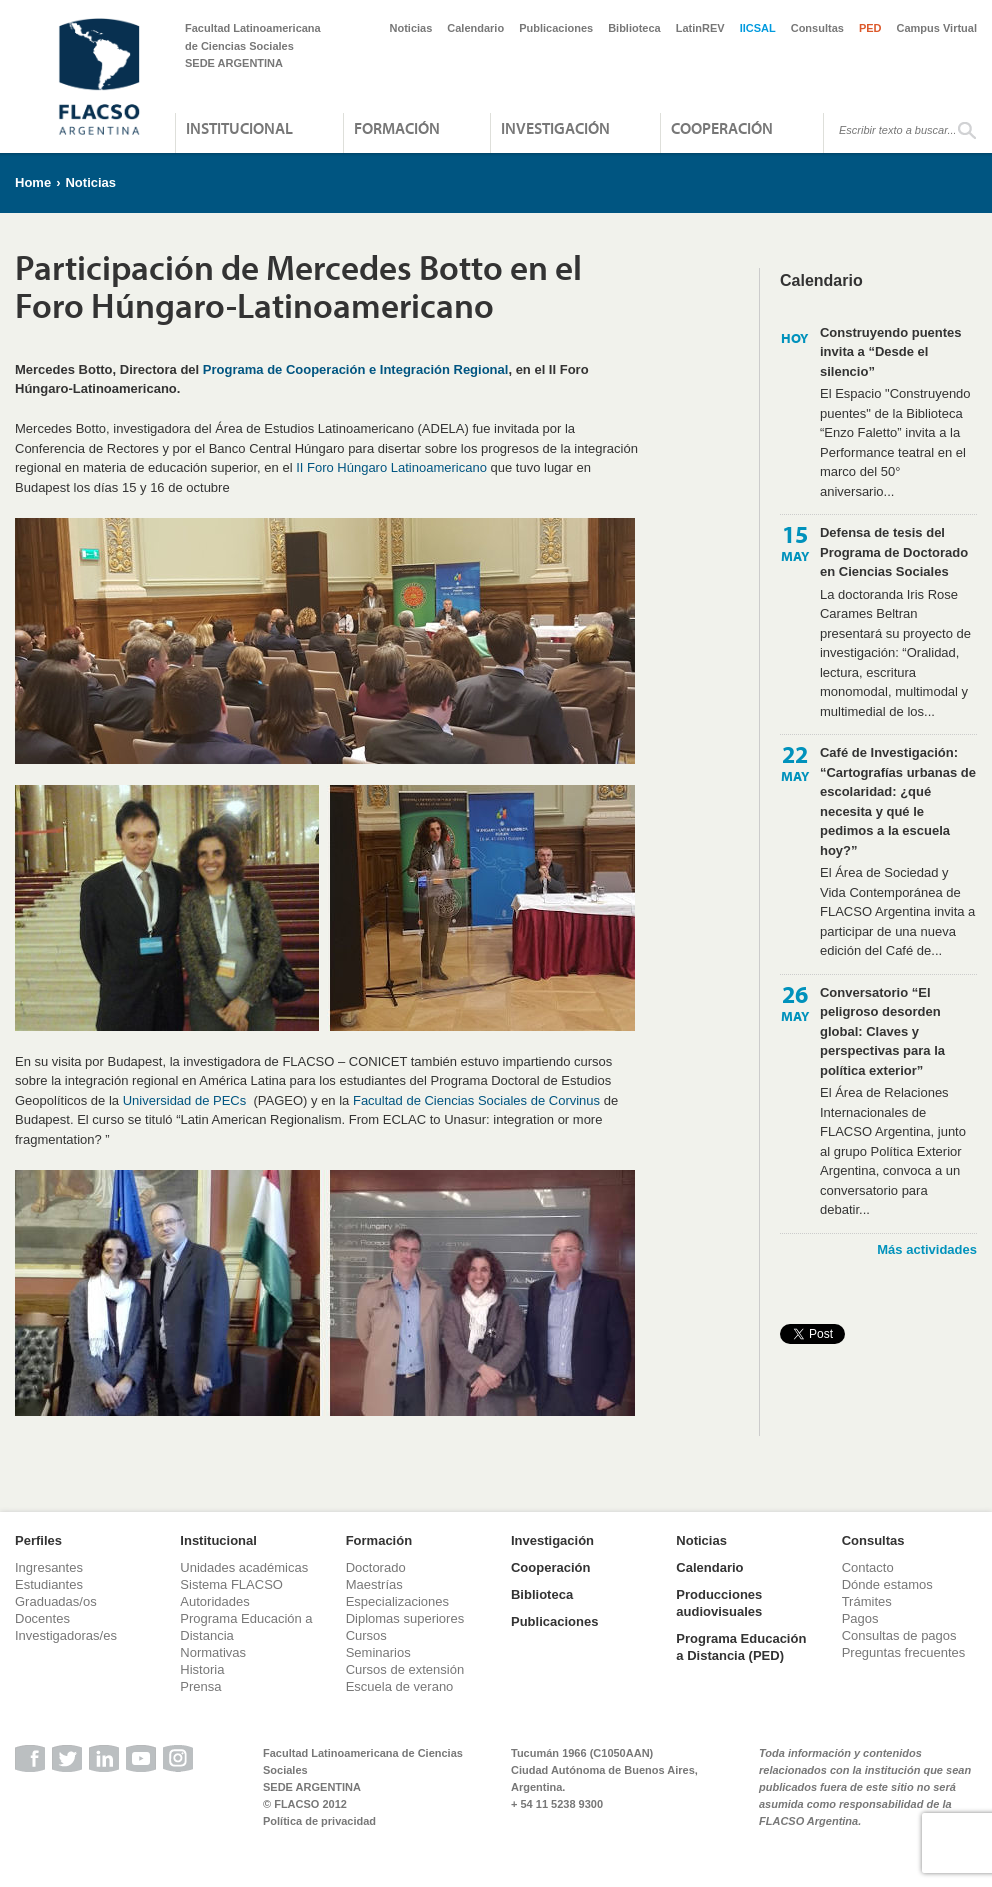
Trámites (867, 1601)
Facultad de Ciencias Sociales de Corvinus (476, 1100)
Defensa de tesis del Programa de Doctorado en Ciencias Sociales (894, 552)
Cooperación (722, 128)
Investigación (555, 128)
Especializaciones (397, 1601)
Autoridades (214, 1601)
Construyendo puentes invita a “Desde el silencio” (891, 352)
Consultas (817, 28)
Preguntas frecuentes (904, 1652)
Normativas (213, 1652)
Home (33, 182)
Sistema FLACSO (231, 1584)
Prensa (200, 1686)
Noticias (411, 28)
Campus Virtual (937, 28)
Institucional (239, 128)
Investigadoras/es (66, 1635)
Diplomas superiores (405, 1618)
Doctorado (376, 1567)
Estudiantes (49, 1584)
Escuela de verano (400, 1686)
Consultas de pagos (899, 1635)
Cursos (366, 1635)
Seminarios (378, 1652)
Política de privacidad (319, 1821)
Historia (202, 1669)
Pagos (860, 1618)
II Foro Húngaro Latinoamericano (391, 467)
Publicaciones (556, 28)
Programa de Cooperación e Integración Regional (356, 369)
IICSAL (758, 28)
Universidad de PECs (185, 1100)
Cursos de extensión (405, 1669)
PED (870, 28)
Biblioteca (634, 28)
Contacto (868, 1567)
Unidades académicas (244, 1567)
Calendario (475, 28)
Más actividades (927, 1249)
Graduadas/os (56, 1601)
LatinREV (700, 28)
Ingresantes (49, 1567)
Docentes (42, 1618)
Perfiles (38, 1540)
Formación (397, 128)
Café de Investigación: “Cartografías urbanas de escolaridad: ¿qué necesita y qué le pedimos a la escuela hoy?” (898, 801)
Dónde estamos (887, 1584)
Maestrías (374, 1584)
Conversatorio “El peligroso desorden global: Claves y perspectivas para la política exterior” (882, 1031)
